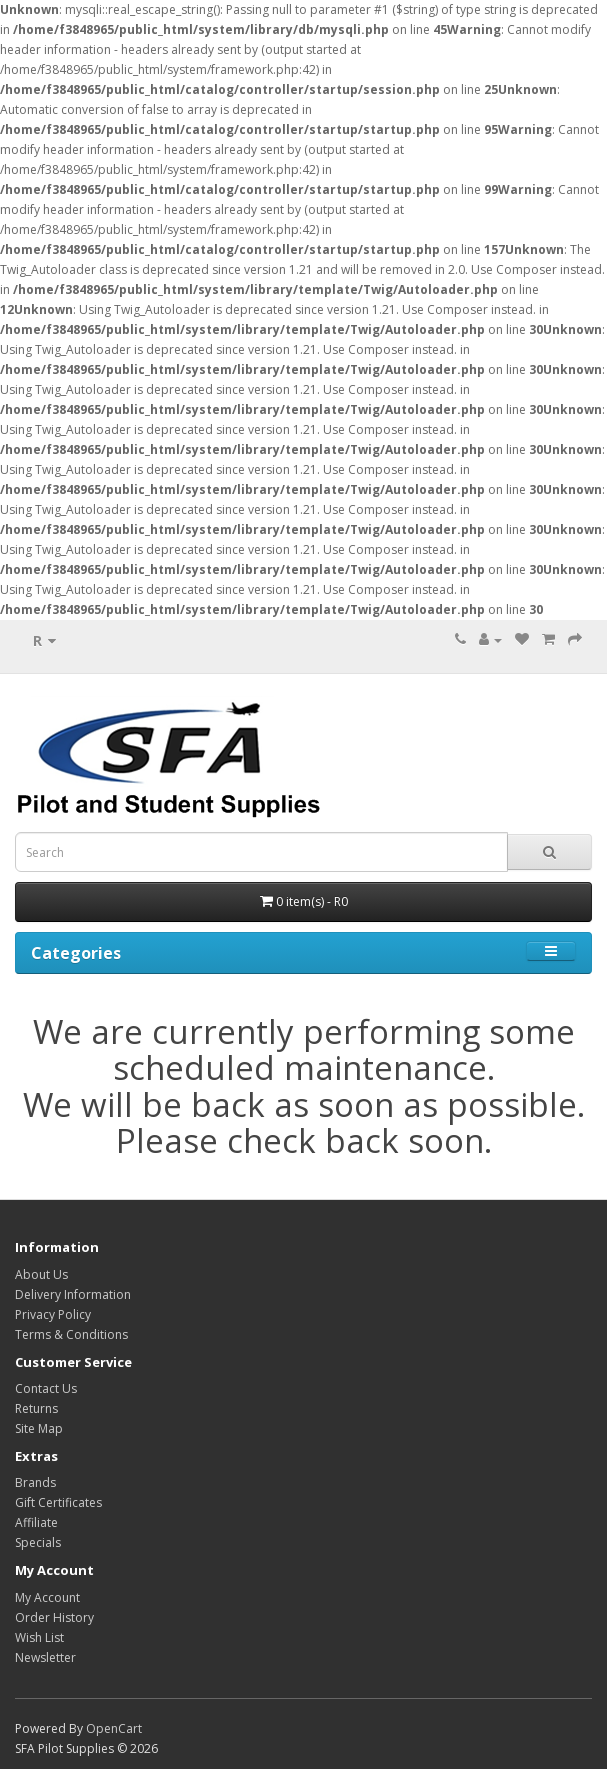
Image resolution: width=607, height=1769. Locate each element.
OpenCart (114, 1728)
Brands (35, 1482)
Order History (54, 1617)
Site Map (39, 1428)
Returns (36, 1408)
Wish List (39, 1637)
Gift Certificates (58, 1502)
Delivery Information (73, 1294)
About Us (41, 1274)
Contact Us (46, 1388)
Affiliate (36, 1522)
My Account (47, 1597)
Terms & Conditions (71, 1334)
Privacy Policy (53, 1314)
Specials (38, 1542)
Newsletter (45, 1657)
